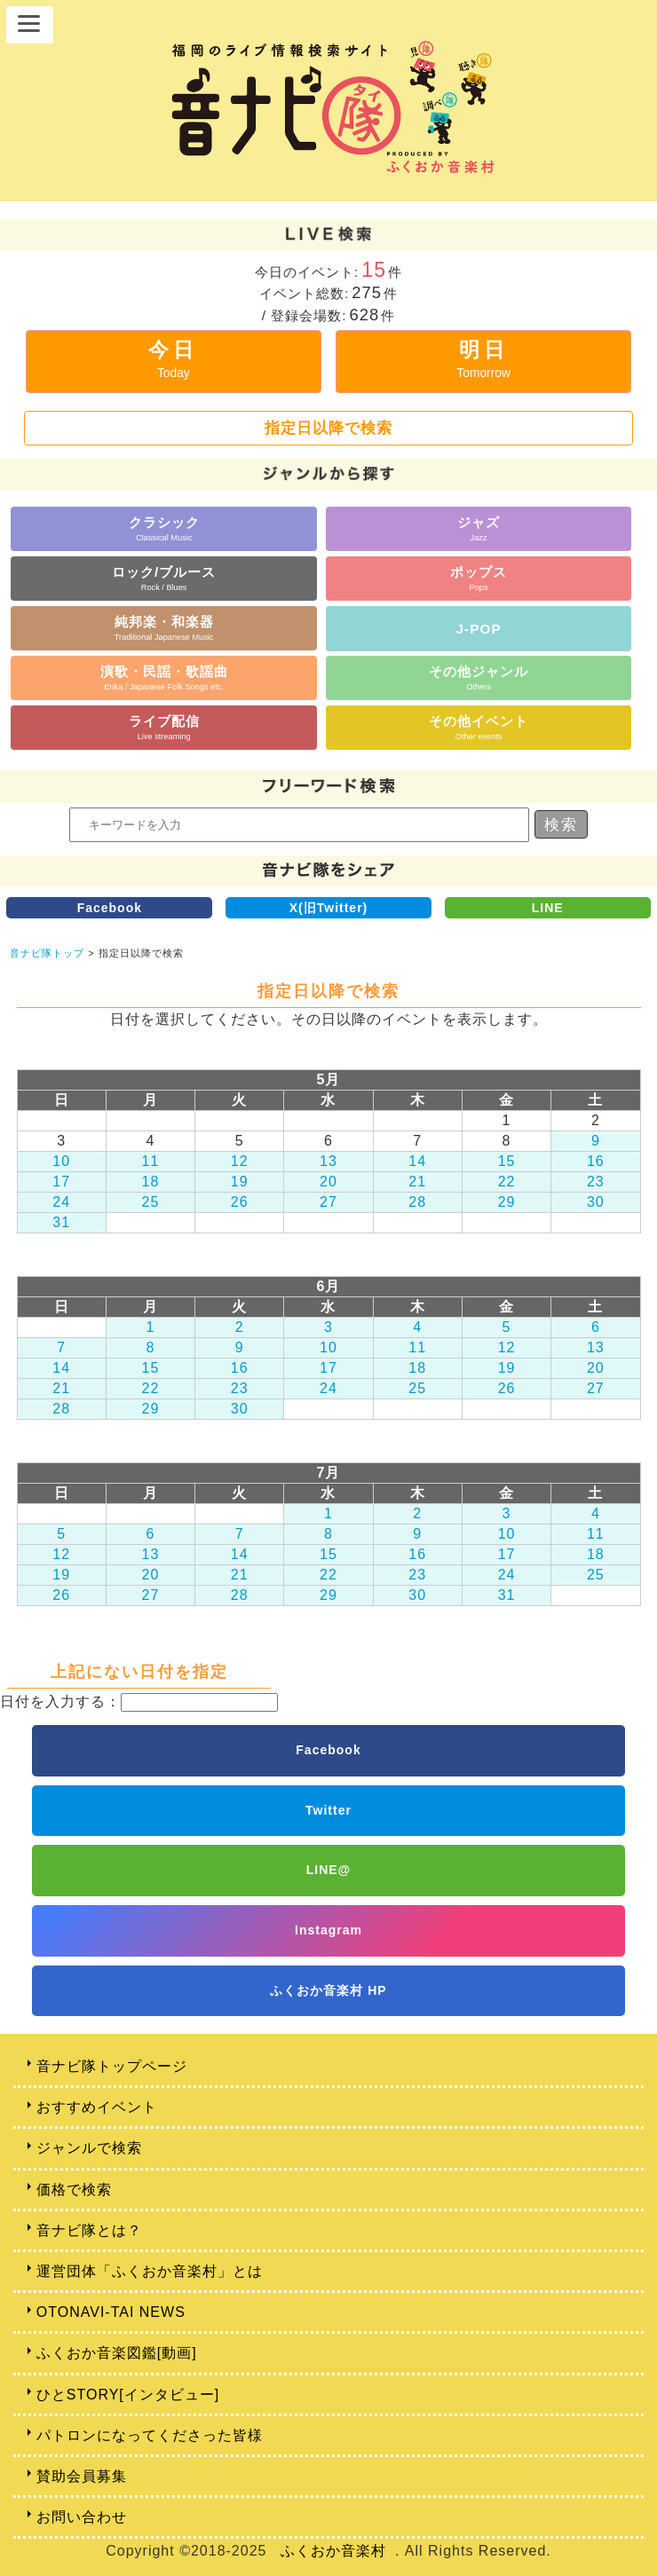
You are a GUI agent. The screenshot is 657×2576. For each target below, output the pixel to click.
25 (151, 1201)
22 (507, 1181)
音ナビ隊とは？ (89, 2230)
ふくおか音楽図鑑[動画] (116, 2352)
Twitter (328, 1810)
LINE (548, 908)
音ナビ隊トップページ (111, 2066)
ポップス (478, 578)
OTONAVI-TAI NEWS (111, 2312)
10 (61, 1161)
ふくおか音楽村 (333, 2550)
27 (328, 1201)
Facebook (109, 908)
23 (596, 1181)
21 (417, 1181)
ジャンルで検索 (89, 2147)
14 (417, 1161)
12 (240, 1161)
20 (328, 1181)
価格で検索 (74, 2189)
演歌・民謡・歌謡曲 (164, 677)
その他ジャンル (478, 677)
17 (61, 1181)
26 (240, 1201)
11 (151, 1161)
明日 (483, 359)
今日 (173, 359)
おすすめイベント (96, 2107)
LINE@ (329, 1870)
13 (328, 1161)
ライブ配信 (164, 727)
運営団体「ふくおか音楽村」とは (149, 2271)
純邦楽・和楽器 (164, 628)
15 (507, 1161)
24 (61, 1201)
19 (240, 1181)
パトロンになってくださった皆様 (149, 2435)
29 (507, 1201)
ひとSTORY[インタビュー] (127, 2394)
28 (417, 1201)
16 (596, 1161)
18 (151, 1181)
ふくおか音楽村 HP (328, 1990)
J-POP (479, 628)
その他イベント (478, 727)
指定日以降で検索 (328, 428)
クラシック (164, 528)
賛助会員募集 (81, 2476)
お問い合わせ (81, 2517)
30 (596, 1201)
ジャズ (478, 528)
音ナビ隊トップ (47, 953)
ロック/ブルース (164, 578)
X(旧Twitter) (328, 908)
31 (61, 1222)
